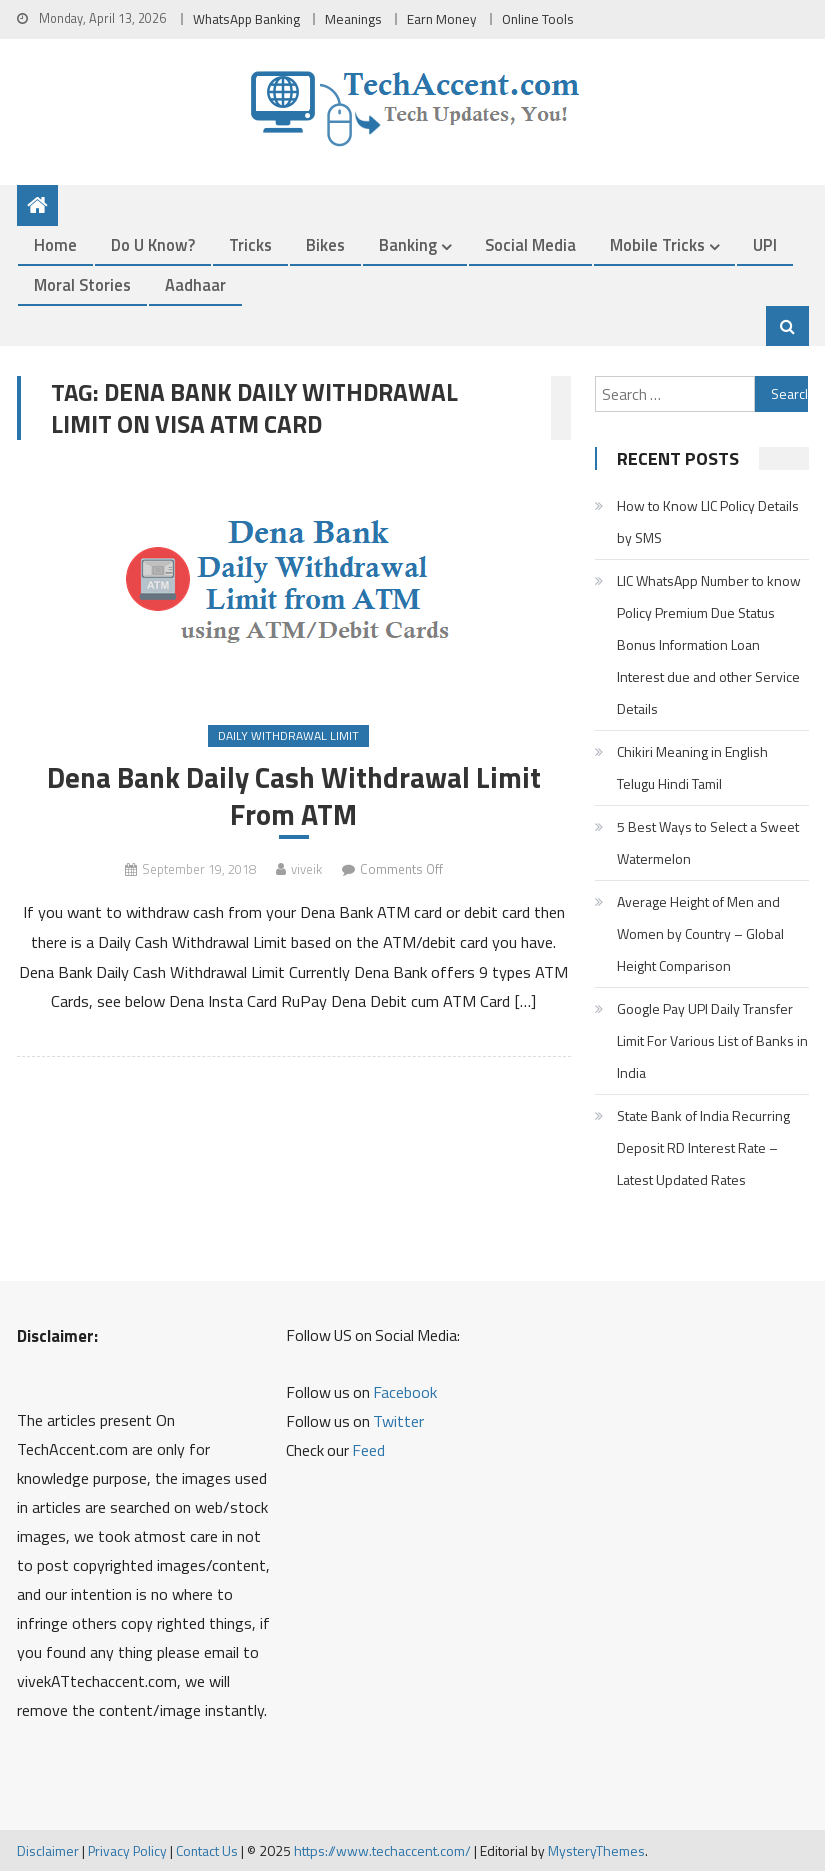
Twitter (398, 1421)
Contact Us (207, 1850)
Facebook (405, 1392)
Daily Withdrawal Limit (288, 735)
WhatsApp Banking (246, 19)
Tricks (250, 244)
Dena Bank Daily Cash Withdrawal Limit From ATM (294, 796)
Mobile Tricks (657, 244)
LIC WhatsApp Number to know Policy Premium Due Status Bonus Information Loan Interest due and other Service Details (709, 644)
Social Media (530, 244)
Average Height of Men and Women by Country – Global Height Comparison (700, 933)
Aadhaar (195, 284)
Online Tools (538, 19)
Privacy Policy (127, 1850)
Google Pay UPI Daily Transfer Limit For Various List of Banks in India (712, 1040)
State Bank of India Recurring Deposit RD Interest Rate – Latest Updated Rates (703, 1147)
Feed (368, 1450)
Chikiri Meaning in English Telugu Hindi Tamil (692, 767)
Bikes (325, 244)
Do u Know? (153, 244)
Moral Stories (82, 284)
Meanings (353, 19)
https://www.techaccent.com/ (382, 1850)
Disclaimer (48, 1850)
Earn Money (442, 19)
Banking (408, 244)
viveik (306, 869)
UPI (765, 244)
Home (55, 244)
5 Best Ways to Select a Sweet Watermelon (708, 842)
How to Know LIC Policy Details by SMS (708, 521)
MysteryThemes (596, 1850)
